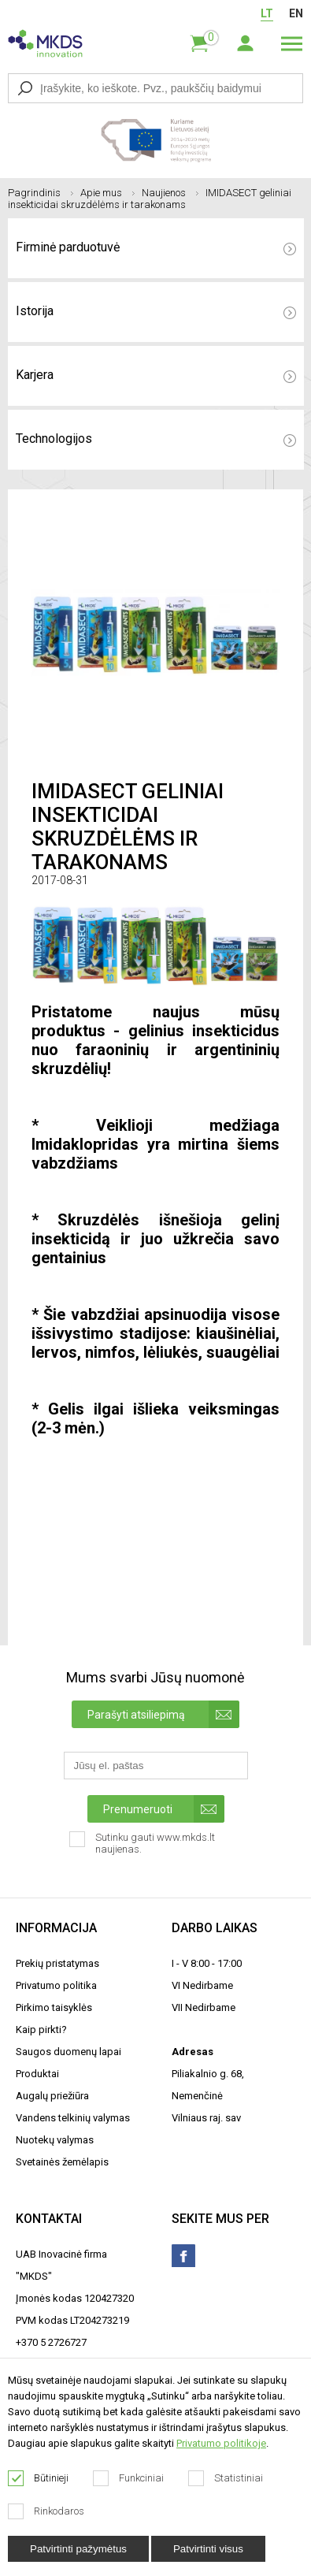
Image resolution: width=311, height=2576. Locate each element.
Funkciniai (129, 2478)
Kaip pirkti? (41, 2029)
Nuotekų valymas (55, 2140)
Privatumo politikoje (221, 2443)
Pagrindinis (40, 193)
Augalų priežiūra (52, 2096)
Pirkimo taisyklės (54, 2007)
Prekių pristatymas (57, 1963)
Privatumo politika (56, 1985)
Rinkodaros (46, 2511)
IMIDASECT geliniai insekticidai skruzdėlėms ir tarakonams (149, 198)
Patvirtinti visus (208, 2549)
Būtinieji (38, 2478)
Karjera (156, 375)
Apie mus (107, 193)
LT (267, 13)
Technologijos (156, 439)
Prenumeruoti (163, 1809)
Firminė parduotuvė (156, 247)
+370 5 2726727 (51, 2342)
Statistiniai (226, 2478)
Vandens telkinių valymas (73, 2118)
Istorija (156, 311)
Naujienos (170, 193)
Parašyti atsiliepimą (163, 1714)
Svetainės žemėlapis (62, 2162)
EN (296, 13)
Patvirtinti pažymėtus (78, 2549)
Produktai (37, 2074)
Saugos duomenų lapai (68, 2051)
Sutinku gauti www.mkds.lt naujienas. (142, 1848)
